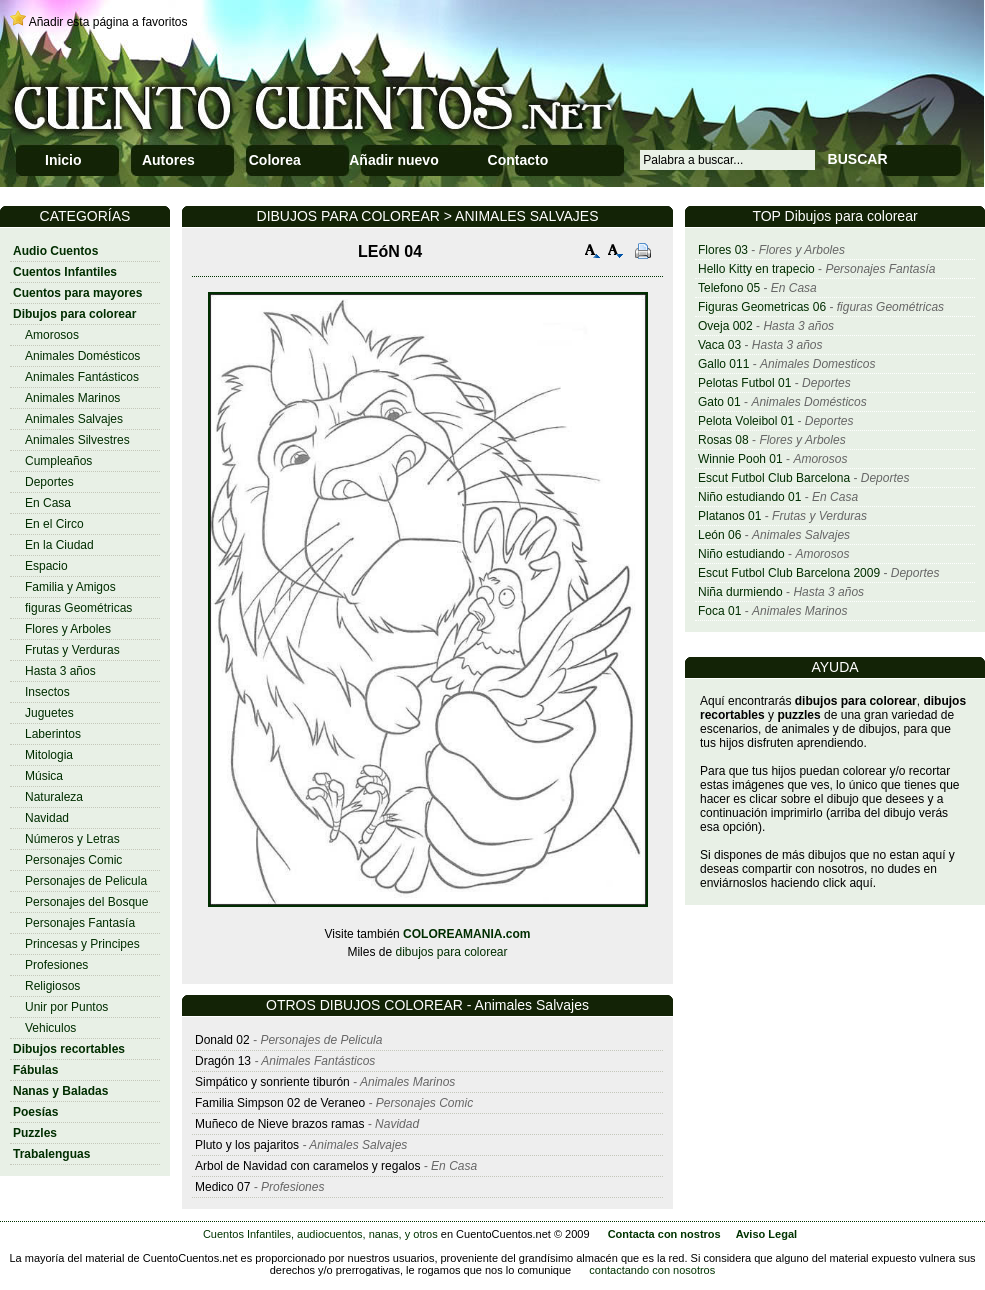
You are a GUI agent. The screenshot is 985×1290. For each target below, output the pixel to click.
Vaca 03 (719, 345)
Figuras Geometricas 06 (762, 307)
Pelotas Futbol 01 (744, 383)
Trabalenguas (51, 1154)
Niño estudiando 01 (749, 497)
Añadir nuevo (393, 160)
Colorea (275, 160)
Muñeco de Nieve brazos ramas (279, 1124)
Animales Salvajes (74, 419)
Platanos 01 (729, 516)
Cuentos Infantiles (65, 272)
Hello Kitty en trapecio (756, 269)
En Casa (48, 503)
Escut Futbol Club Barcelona (774, 478)
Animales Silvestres (77, 440)
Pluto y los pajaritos (247, 1145)
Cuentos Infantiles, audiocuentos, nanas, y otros (320, 1234)
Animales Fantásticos (82, 377)
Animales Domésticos (82, 356)
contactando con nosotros (652, 1270)
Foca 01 (719, 611)
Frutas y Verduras (72, 650)
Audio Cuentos (55, 251)
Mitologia (49, 755)
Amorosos (52, 335)
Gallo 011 (723, 364)
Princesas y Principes (82, 944)
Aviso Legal (766, 1234)
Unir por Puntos (66, 1007)
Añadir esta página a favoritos (108, 22)
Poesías (35, 1112)
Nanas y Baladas (60, 1091)
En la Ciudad (59, 545)
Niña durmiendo (740, 592)
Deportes (49, 482)
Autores (168, 160)
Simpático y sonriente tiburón (272, 1082)
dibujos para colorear (451, 952)
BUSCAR (858, 159)
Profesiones (56, 965)
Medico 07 (222, 1187)
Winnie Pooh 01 (740, 459)
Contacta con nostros (664, 1234)
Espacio (46, 566)
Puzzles (35, 1133)
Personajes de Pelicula (86, 881)
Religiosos (52, 986)
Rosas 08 (723, 440)
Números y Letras (72, 839)
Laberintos (53, 734)
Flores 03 (723, 250)
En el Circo (54, 524)
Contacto (518, 160)
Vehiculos (50, 1028)
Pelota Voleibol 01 (746, 421)
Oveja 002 (725, 326)
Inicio (63, 160)
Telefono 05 (729, 288)
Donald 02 (222, 1040)
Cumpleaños (58, 461)
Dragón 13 (223, 1061)
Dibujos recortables (69, 1049)
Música (44, 776)
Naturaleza (54, 797)
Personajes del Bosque (86, 902)
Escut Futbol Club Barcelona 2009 (789, 573)
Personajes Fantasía (80, 923)
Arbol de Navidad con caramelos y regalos (307, 1166)
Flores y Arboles (68, 629)
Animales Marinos (72, 398)
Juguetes (49, 713)
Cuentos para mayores (77, 293)
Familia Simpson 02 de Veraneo (280, 1103)
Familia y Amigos (70, 587)
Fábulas (35, 1070)
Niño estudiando (741, 554)
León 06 (719, 535)
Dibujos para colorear (74, 314)
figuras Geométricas (78, 608)
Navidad (47, 818)
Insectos (47, 692)
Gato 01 (719, 402)
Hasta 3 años (60, 671)
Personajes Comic (73, 860)
